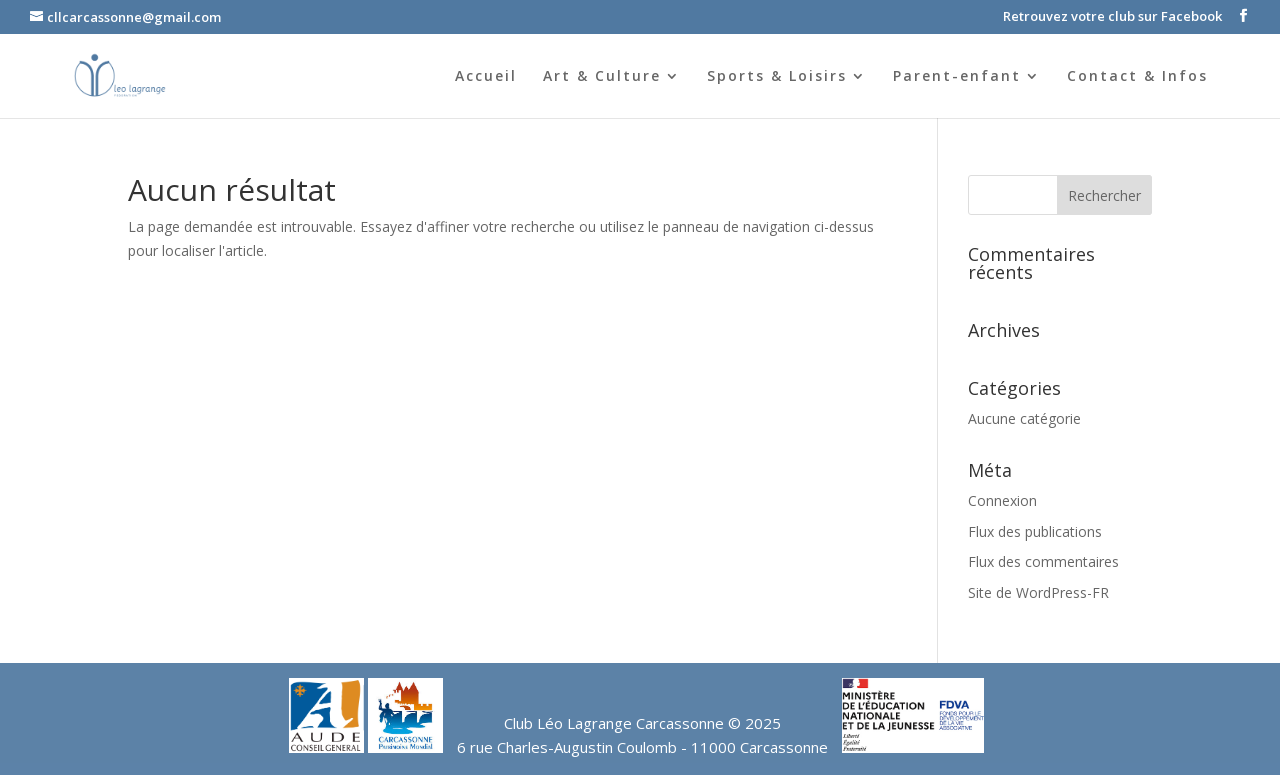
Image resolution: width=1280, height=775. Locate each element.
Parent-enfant (957, 77)
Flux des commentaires (1043, 561)
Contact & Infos (1137, 77)
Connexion (1002, 500)
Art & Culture (602, 77)
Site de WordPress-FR (1038, 592)
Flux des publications (1035, 531)
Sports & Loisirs (777, 77)
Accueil (486, 77)
